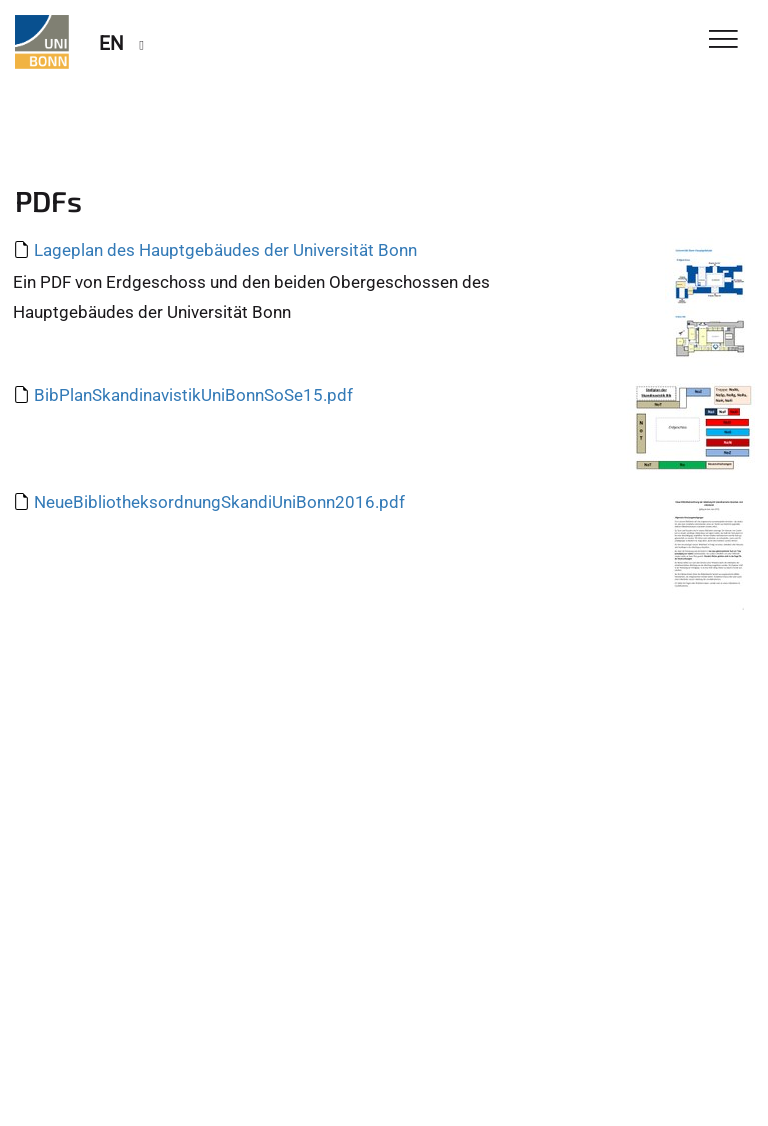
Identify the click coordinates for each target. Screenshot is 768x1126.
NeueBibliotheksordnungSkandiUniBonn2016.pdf (219, 502)
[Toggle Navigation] (723, 40)
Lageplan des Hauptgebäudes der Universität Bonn (225, 250)
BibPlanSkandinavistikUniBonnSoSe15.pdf (193, 395)
